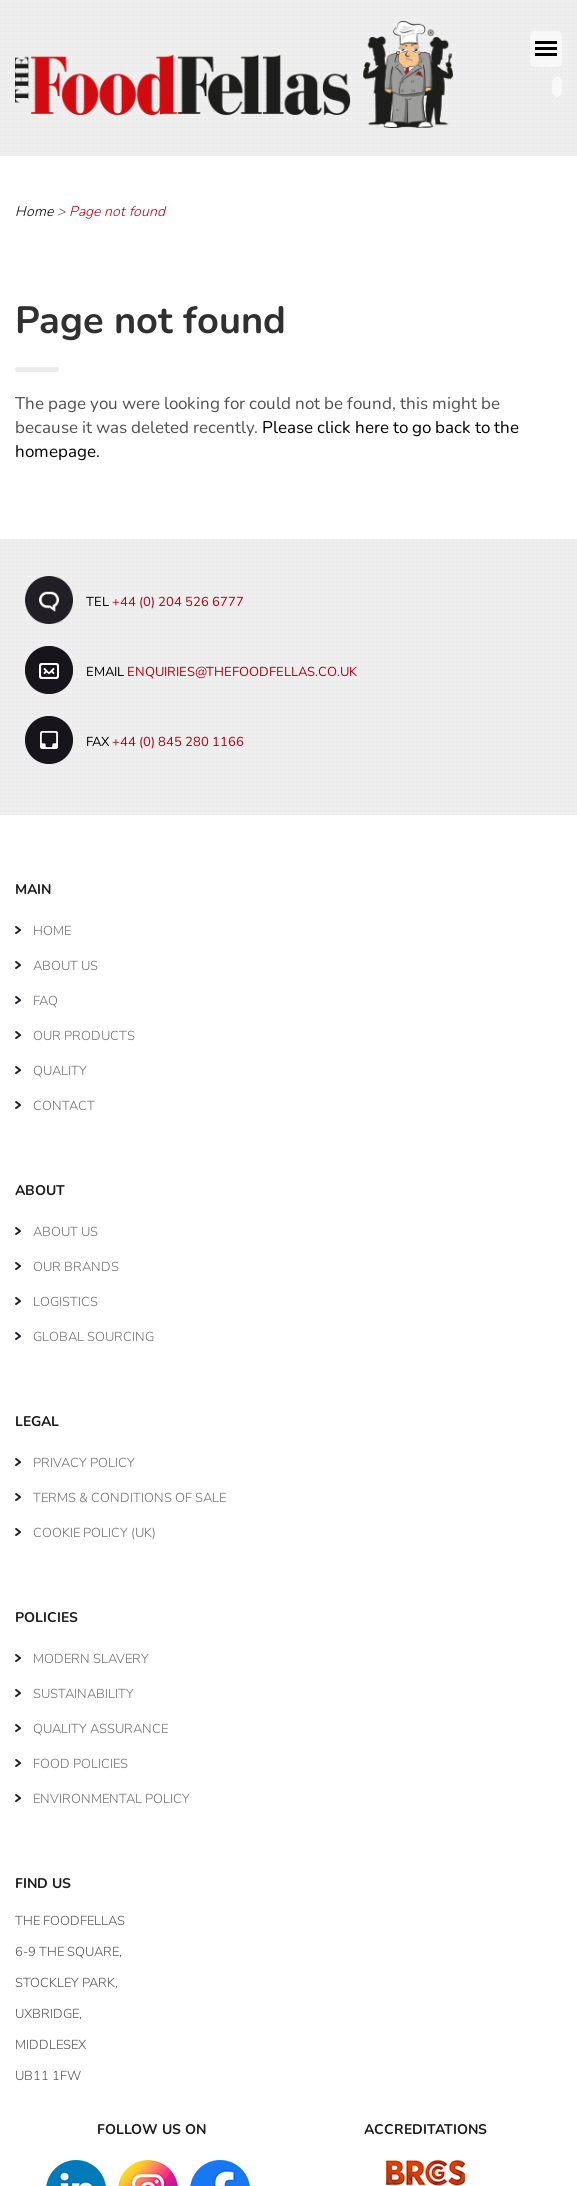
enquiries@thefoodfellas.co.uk (242, 663)
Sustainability (83, 1685)
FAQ (45, 992)
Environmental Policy (111, 1790)
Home (34, 202)
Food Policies (80, 1755)
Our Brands (76, 1258)
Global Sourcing (93, 1328)
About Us (65, 957)
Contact (64, 1097)
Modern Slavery (91, 1650)
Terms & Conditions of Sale (129, 1489)
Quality (60, 1062)
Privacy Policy (84, 1454)
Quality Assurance (100, 1720)
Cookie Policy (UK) (94, 1524)
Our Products (84, 1027)
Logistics (65, 1293)
